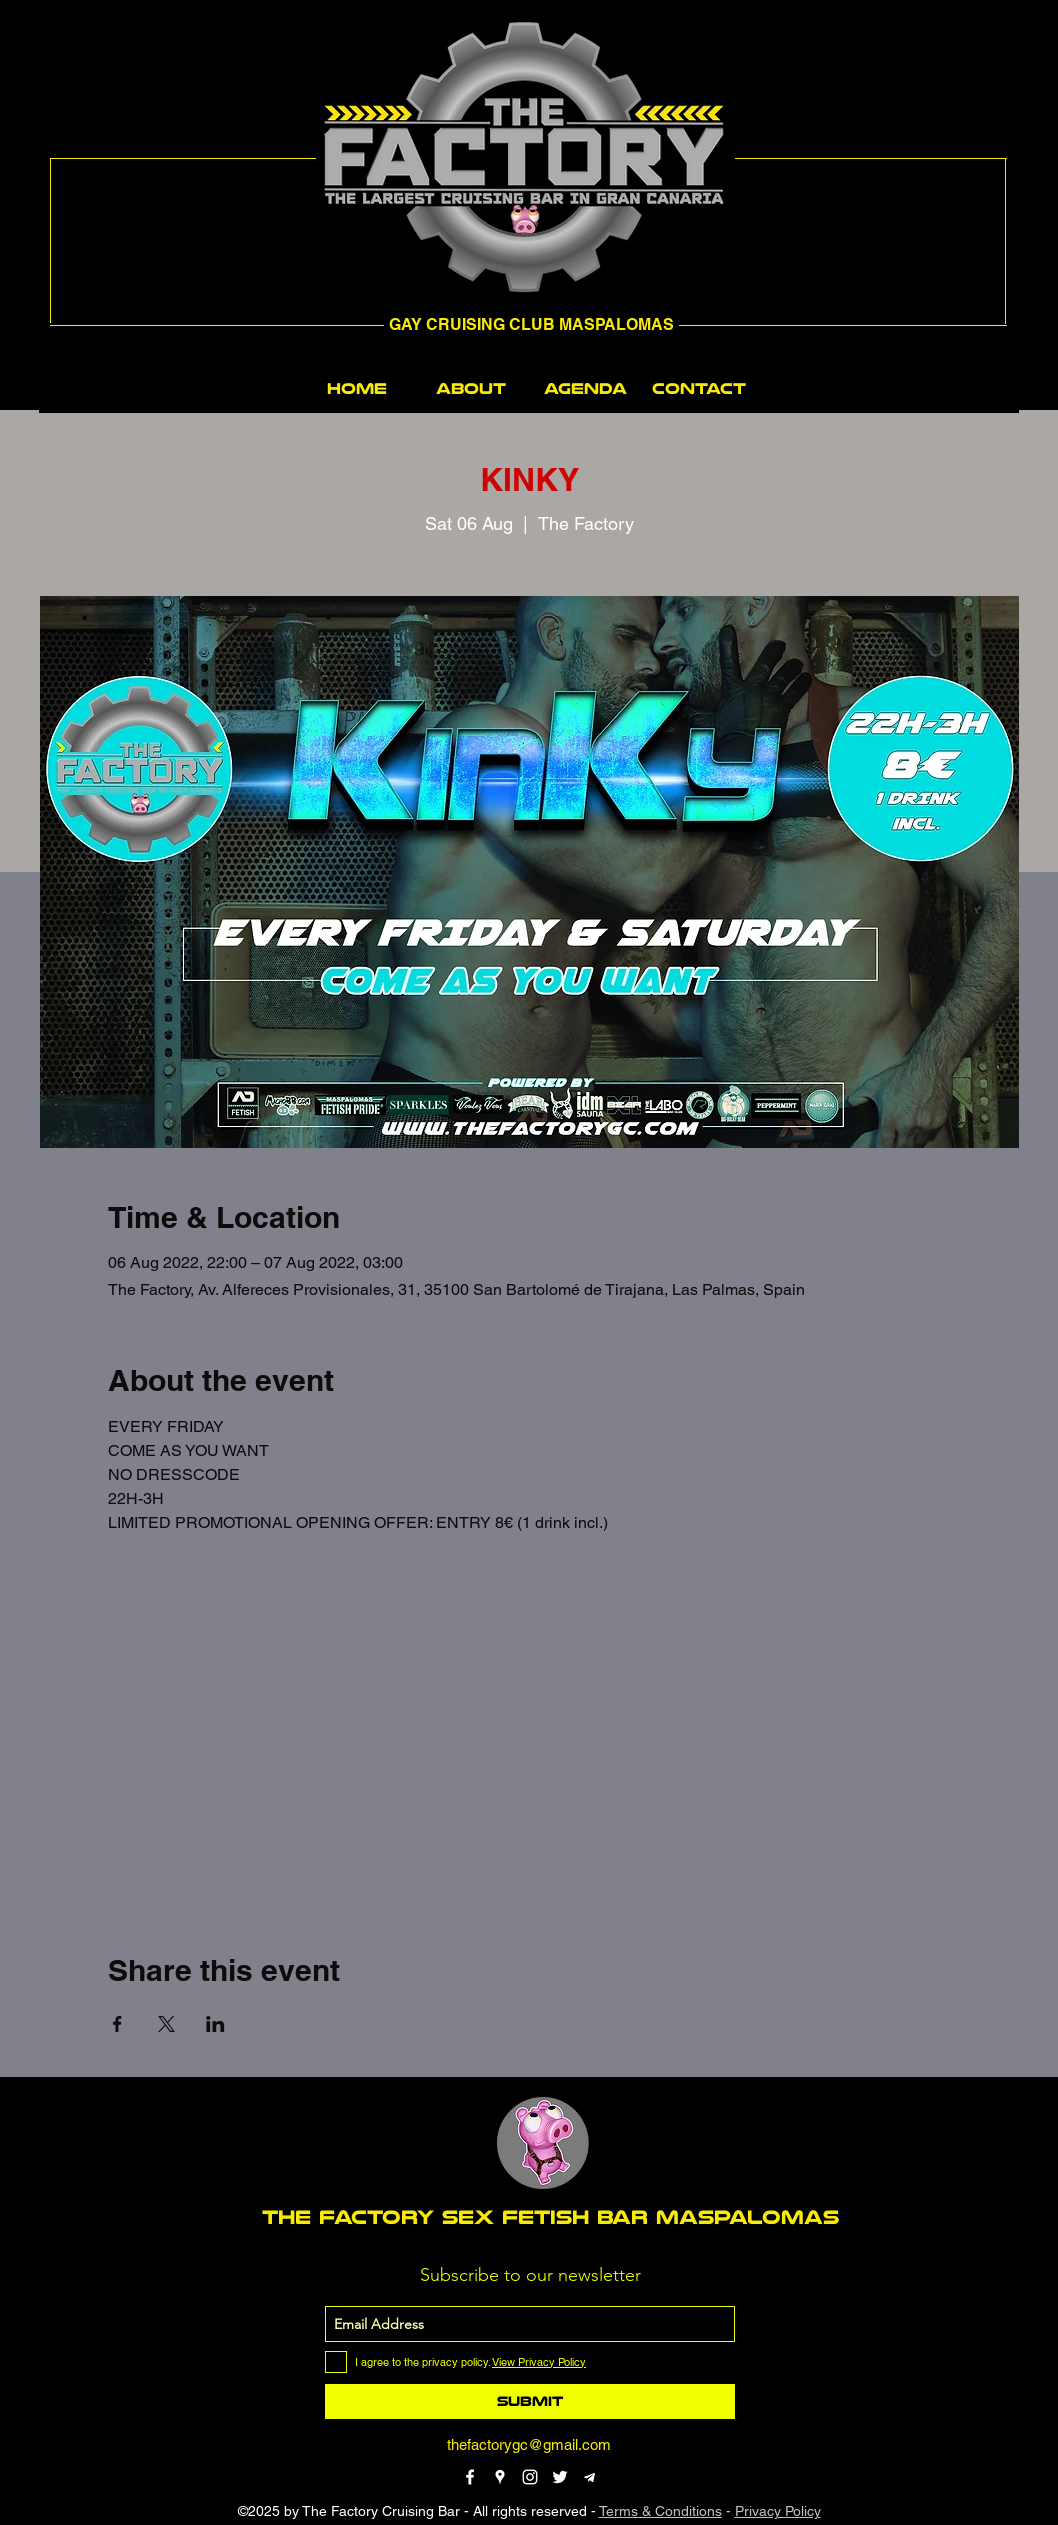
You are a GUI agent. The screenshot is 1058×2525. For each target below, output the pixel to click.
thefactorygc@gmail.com (529, 2444)
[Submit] (530, 2401)
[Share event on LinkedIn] (215, 2024)
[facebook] (470, 2477)
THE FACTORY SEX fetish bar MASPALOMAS (550, 2217)
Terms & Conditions (660, 2511)
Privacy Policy (778, 2511)
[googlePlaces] (500, 2477)
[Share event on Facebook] (117, 2024)
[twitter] (560, 2477)
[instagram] (530, 2477)
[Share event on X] (166, 2024)
